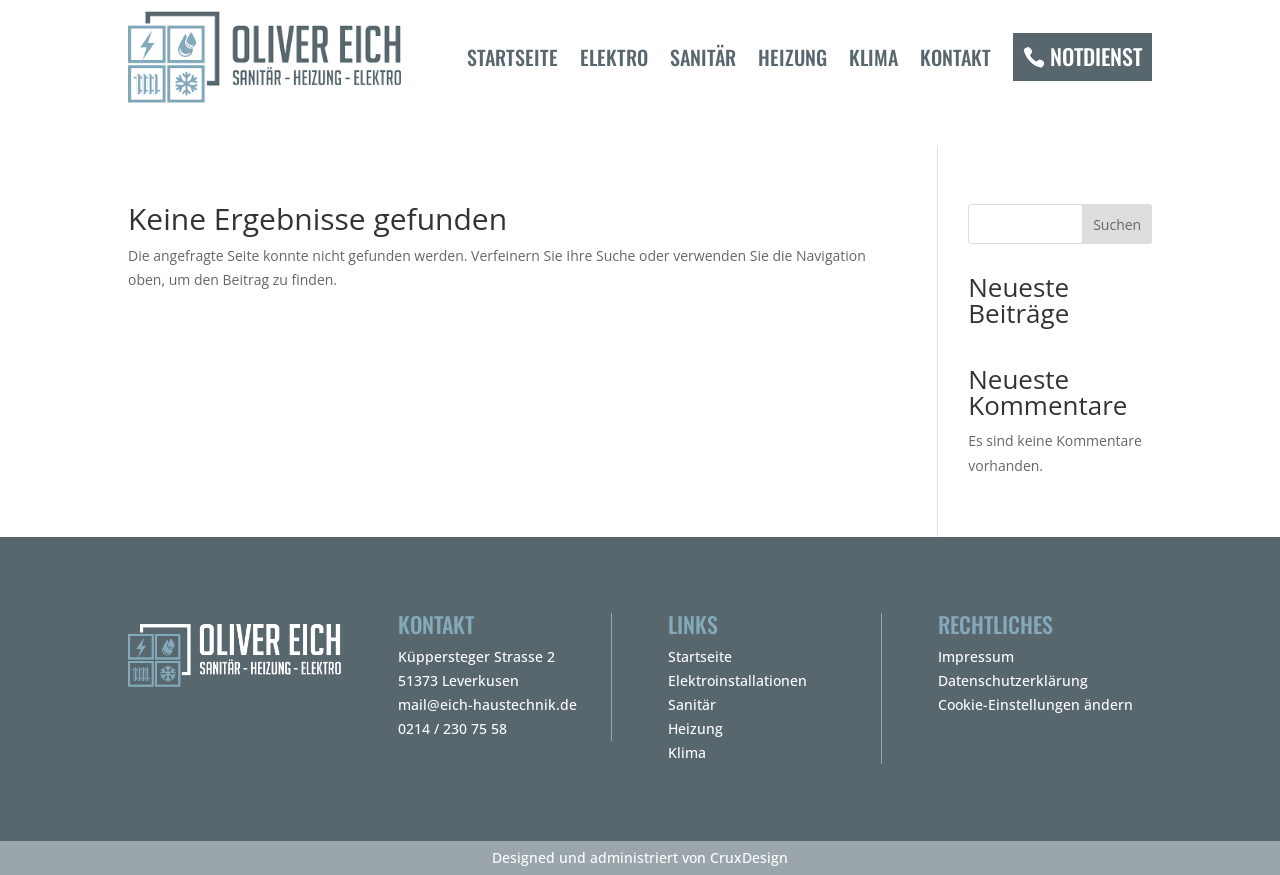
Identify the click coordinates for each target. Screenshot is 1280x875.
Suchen (1117, 224)
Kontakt (955, 57)
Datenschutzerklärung (1013, 680)
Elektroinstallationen (737, 680)
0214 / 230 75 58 (452, 728)
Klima (873, 57)
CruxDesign (749, 857)
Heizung (792, 57)
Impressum (976, 656)
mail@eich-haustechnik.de (487, 704)
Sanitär (703, 57)
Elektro (614, 57)
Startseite (512, 57)
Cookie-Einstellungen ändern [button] (1035, 704)
